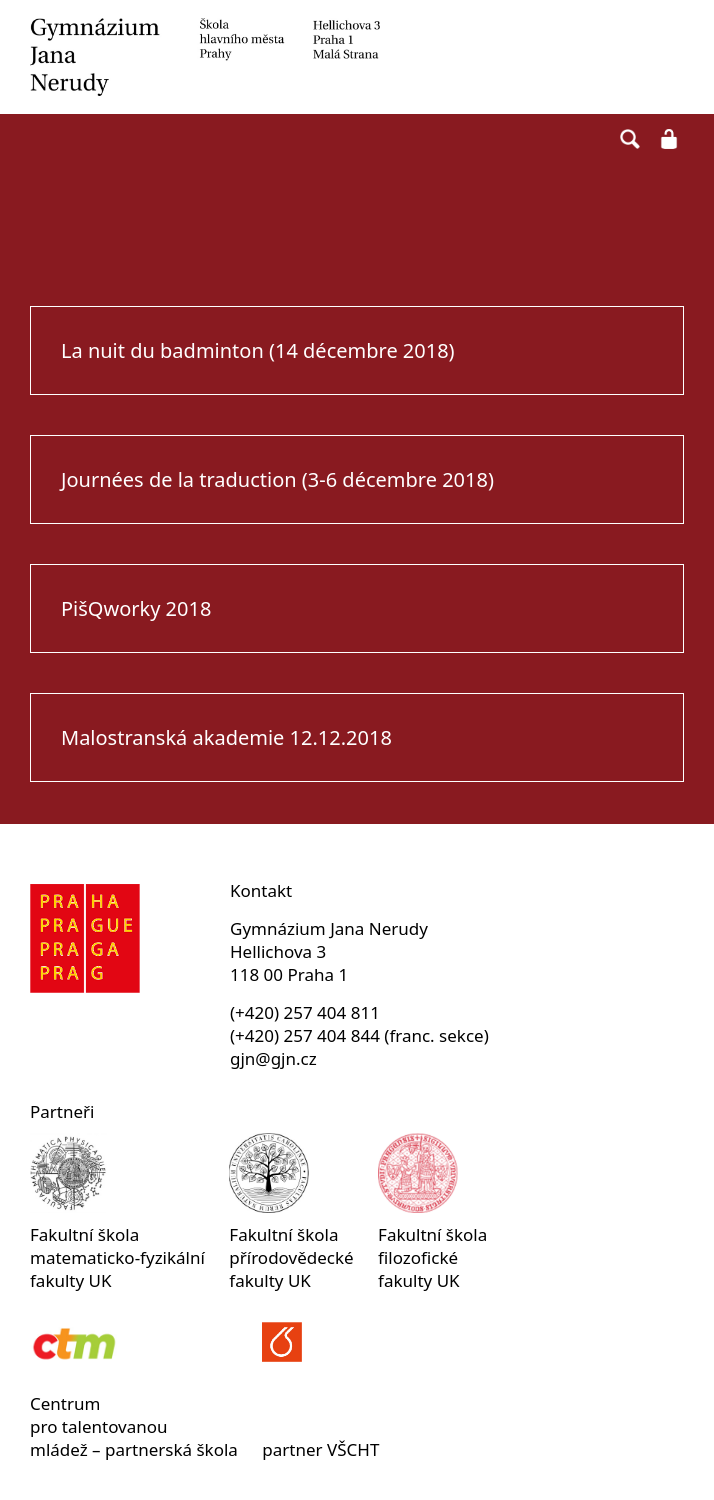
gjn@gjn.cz (273, 1058)
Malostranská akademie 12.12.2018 (226, 737)
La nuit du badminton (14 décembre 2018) (258, 350)
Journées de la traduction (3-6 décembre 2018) (277, 479)
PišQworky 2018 (136, 608)
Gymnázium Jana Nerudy (357, 57)
